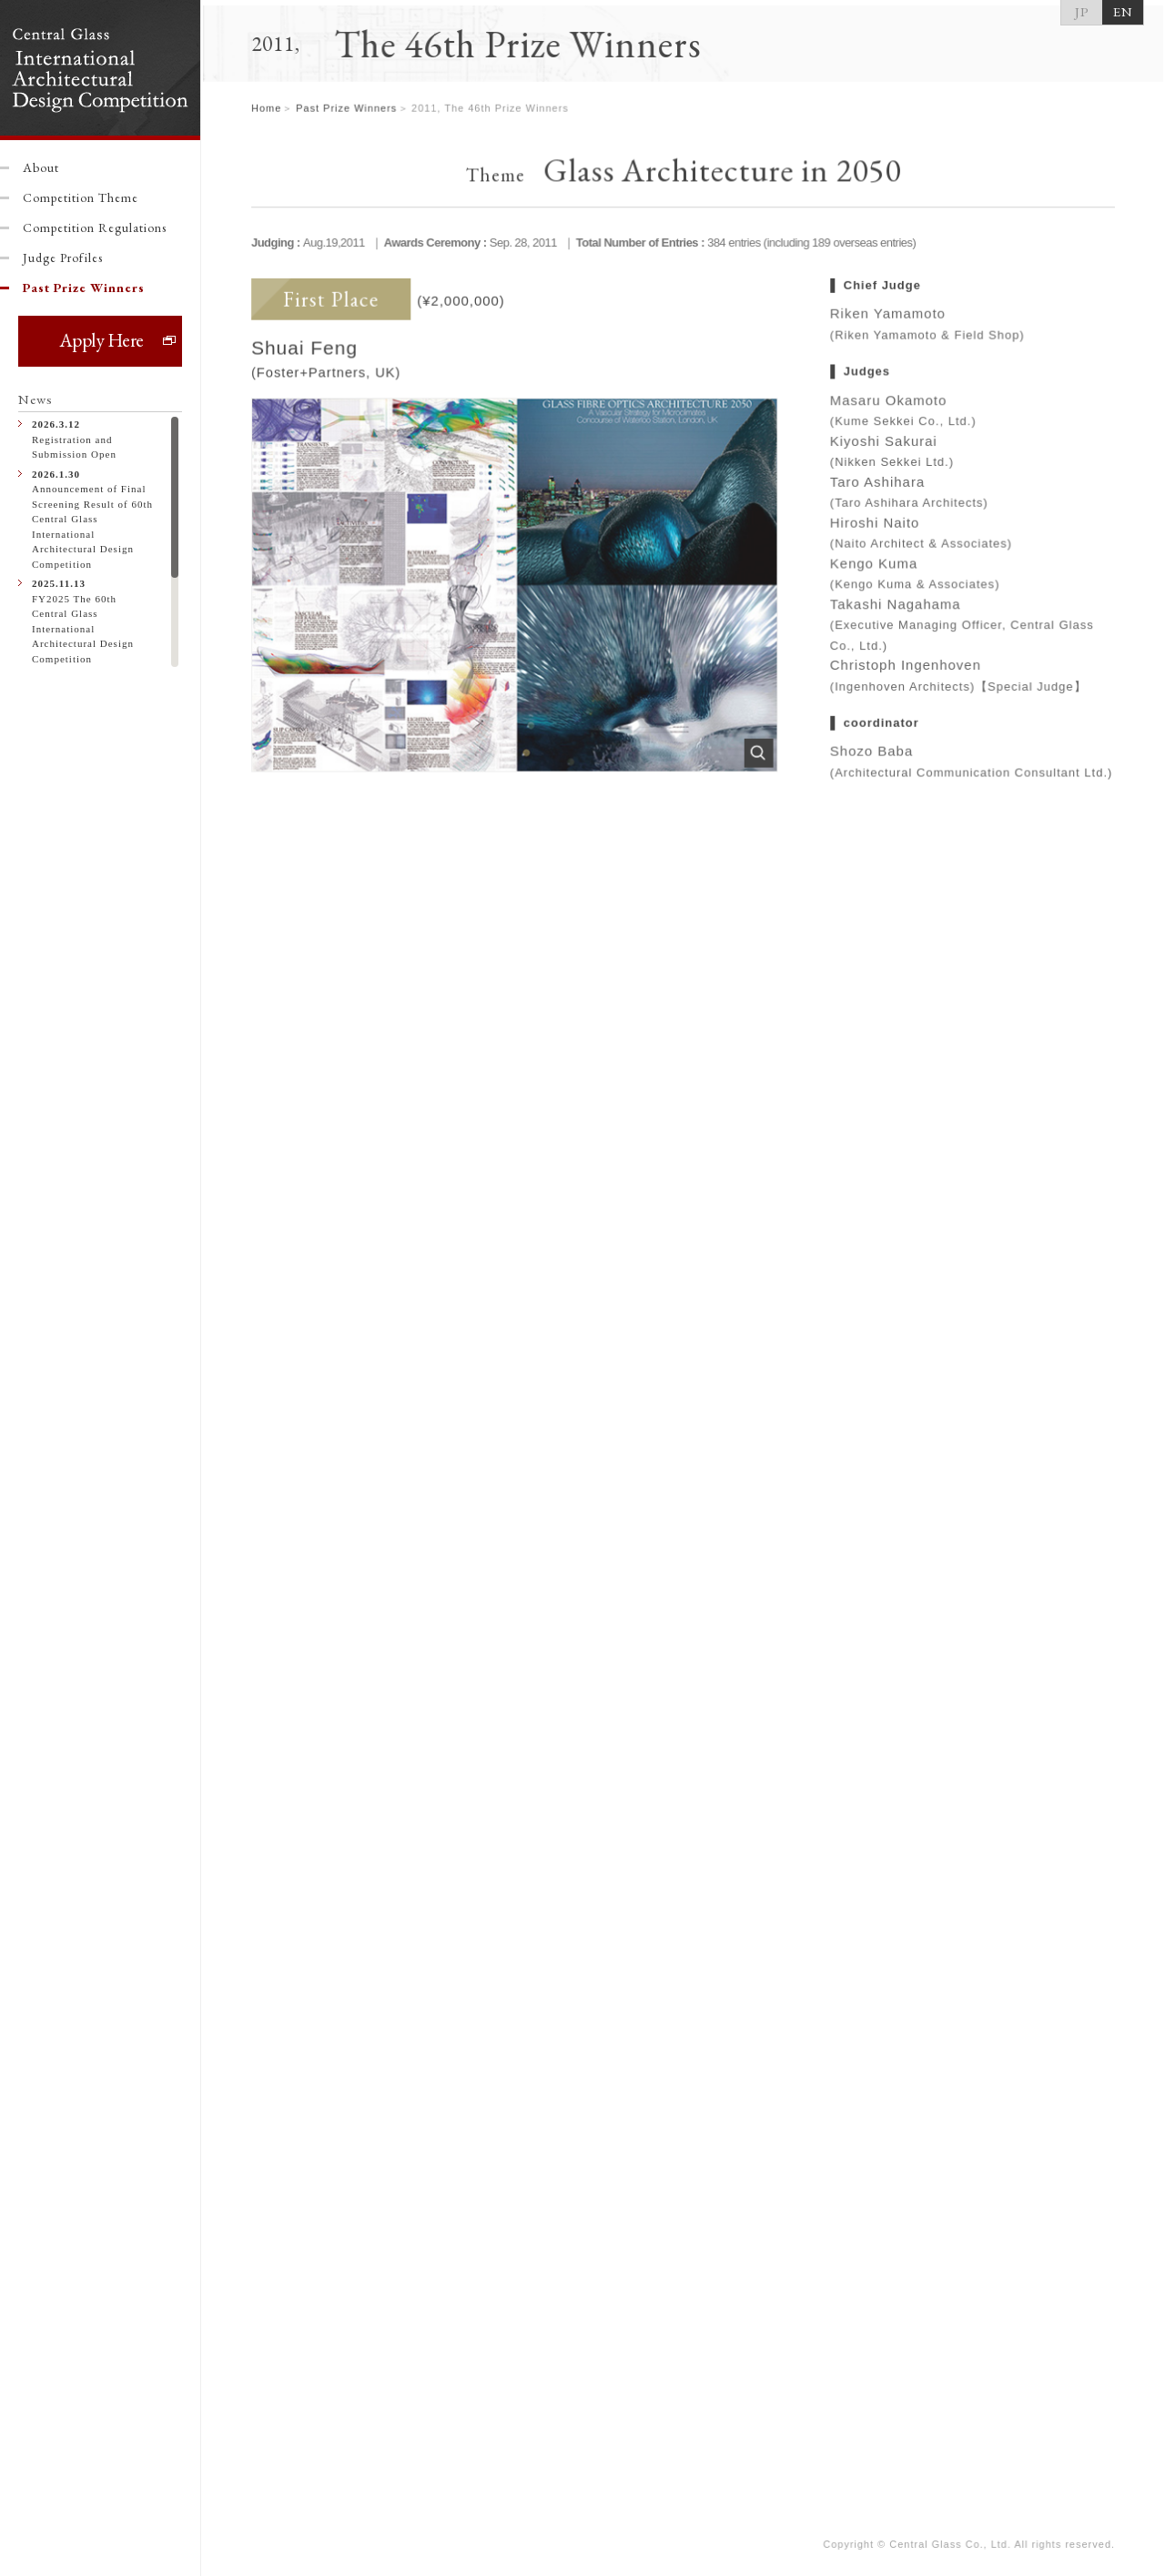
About (41, 167)
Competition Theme (80, 197)
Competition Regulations (95, 227)
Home (268, 113)
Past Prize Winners (84, 287)
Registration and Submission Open (93, 438)
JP (1082, 11)
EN (1123, 11)
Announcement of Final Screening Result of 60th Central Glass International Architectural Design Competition (93, 518)
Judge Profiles (63, 257)
